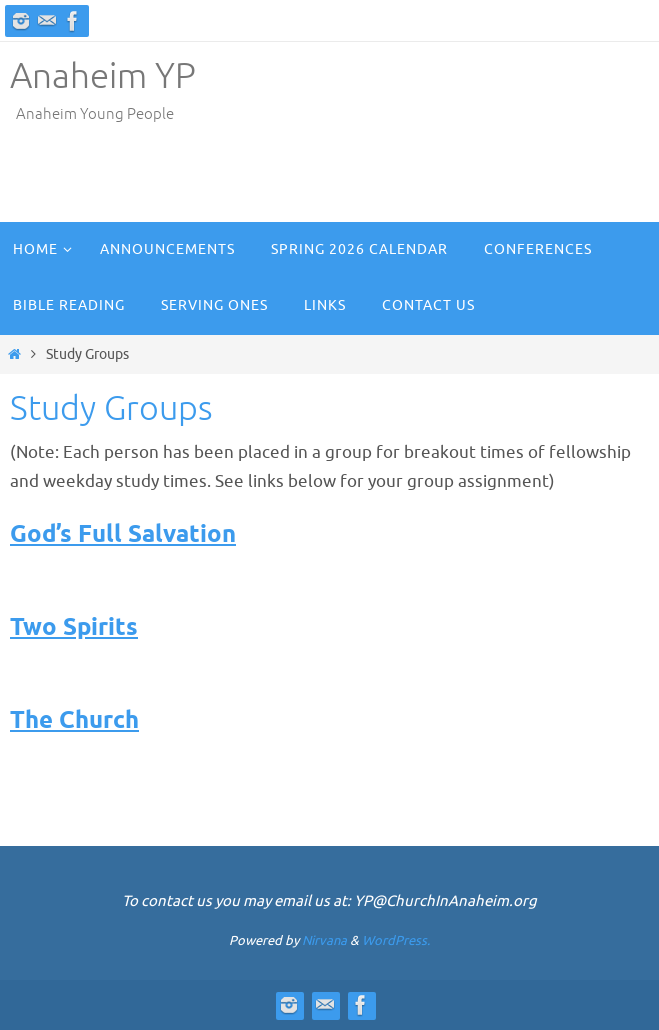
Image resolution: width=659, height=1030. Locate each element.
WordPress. (396, 940)
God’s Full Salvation (123, 535)
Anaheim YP (103, 76)
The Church (74, 721)
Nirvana (324, 940)
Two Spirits (74, 628)
